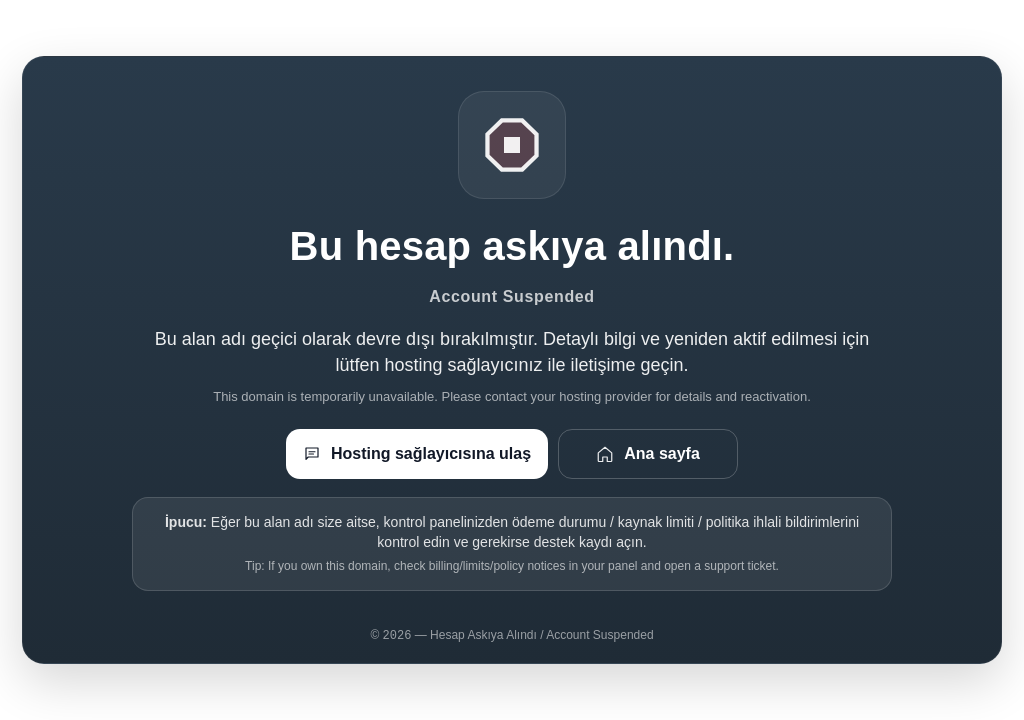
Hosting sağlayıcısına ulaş (417, 454)
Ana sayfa (648, 454)
